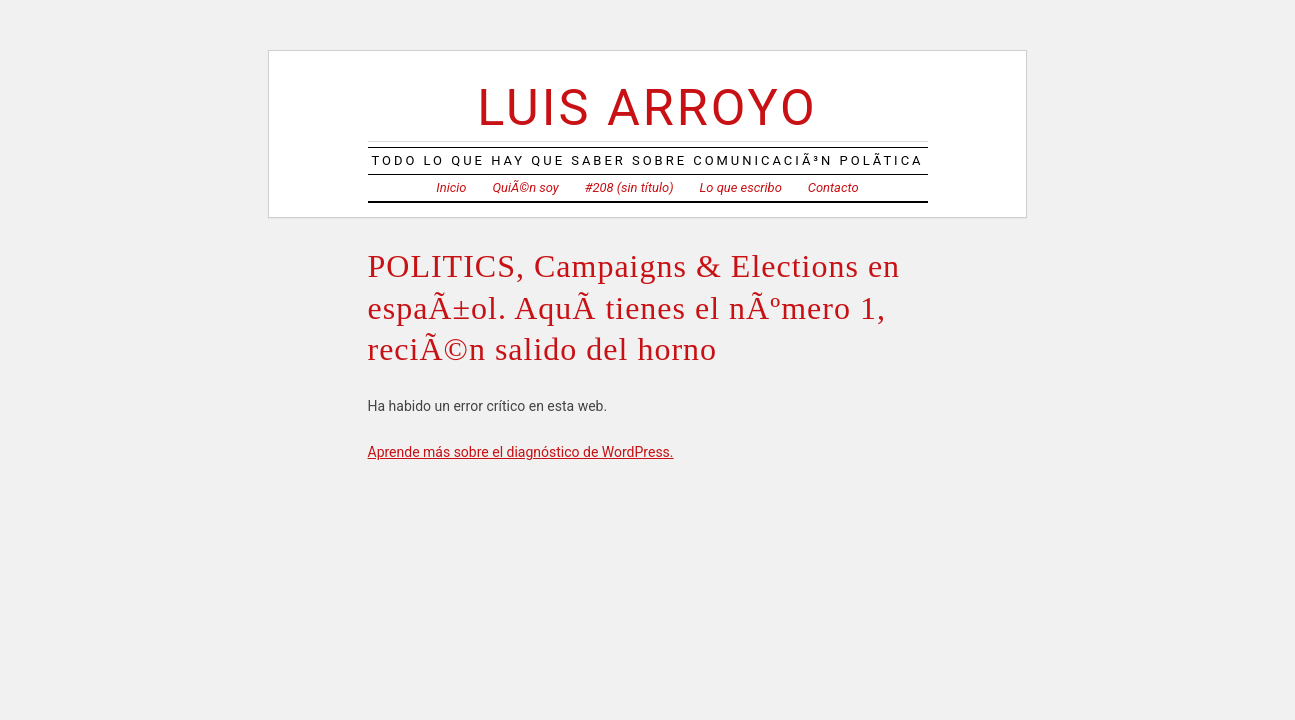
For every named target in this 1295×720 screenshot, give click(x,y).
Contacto (833, 187)
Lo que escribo (741, 187)
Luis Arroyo (647, 107)
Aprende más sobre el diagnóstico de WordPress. (521, 452)
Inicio (451, 187)
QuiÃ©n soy (525, 187)
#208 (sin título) (629, 187)
